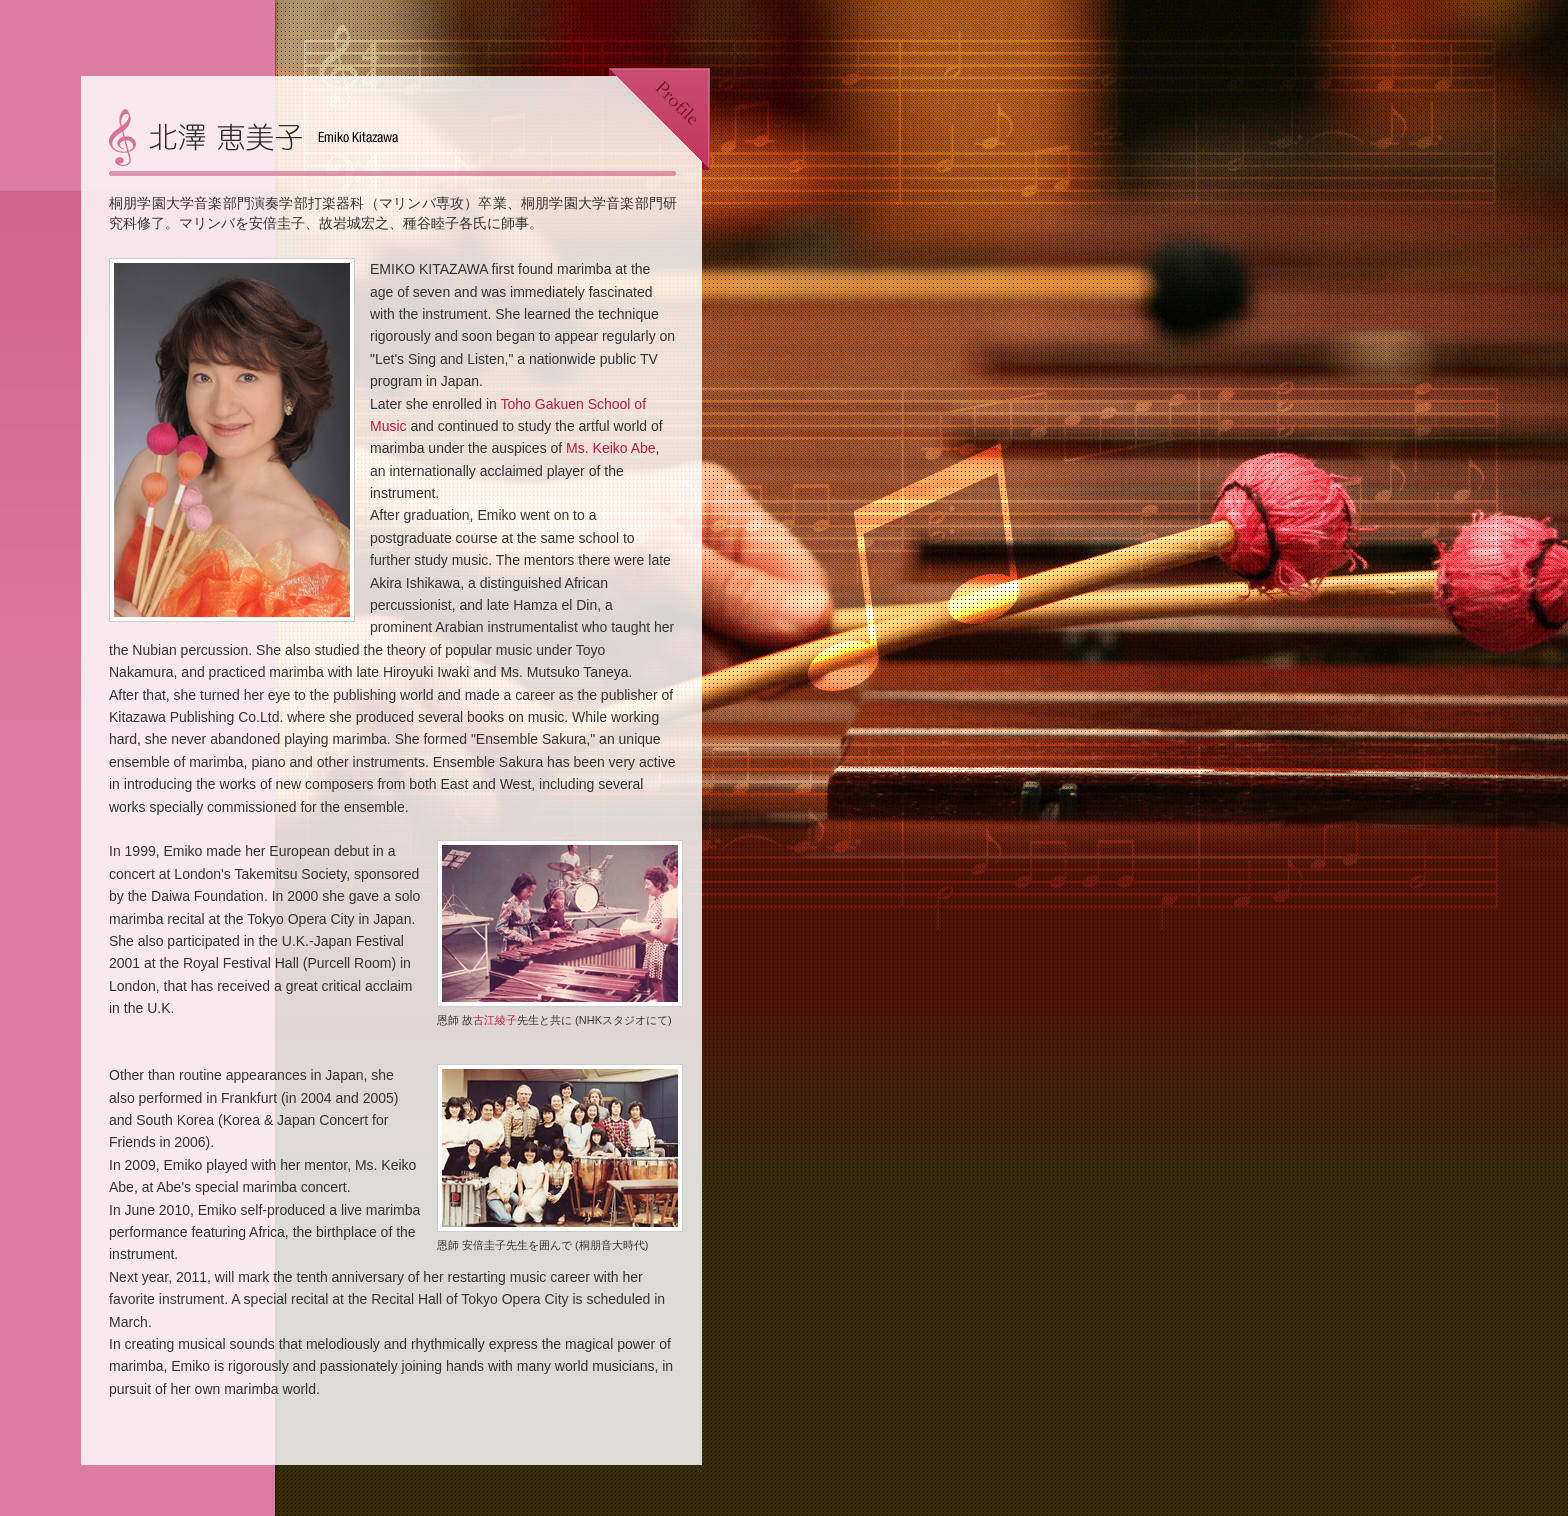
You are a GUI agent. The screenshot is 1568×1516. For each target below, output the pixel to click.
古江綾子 (495, 1020)
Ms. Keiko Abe (611, 448)
